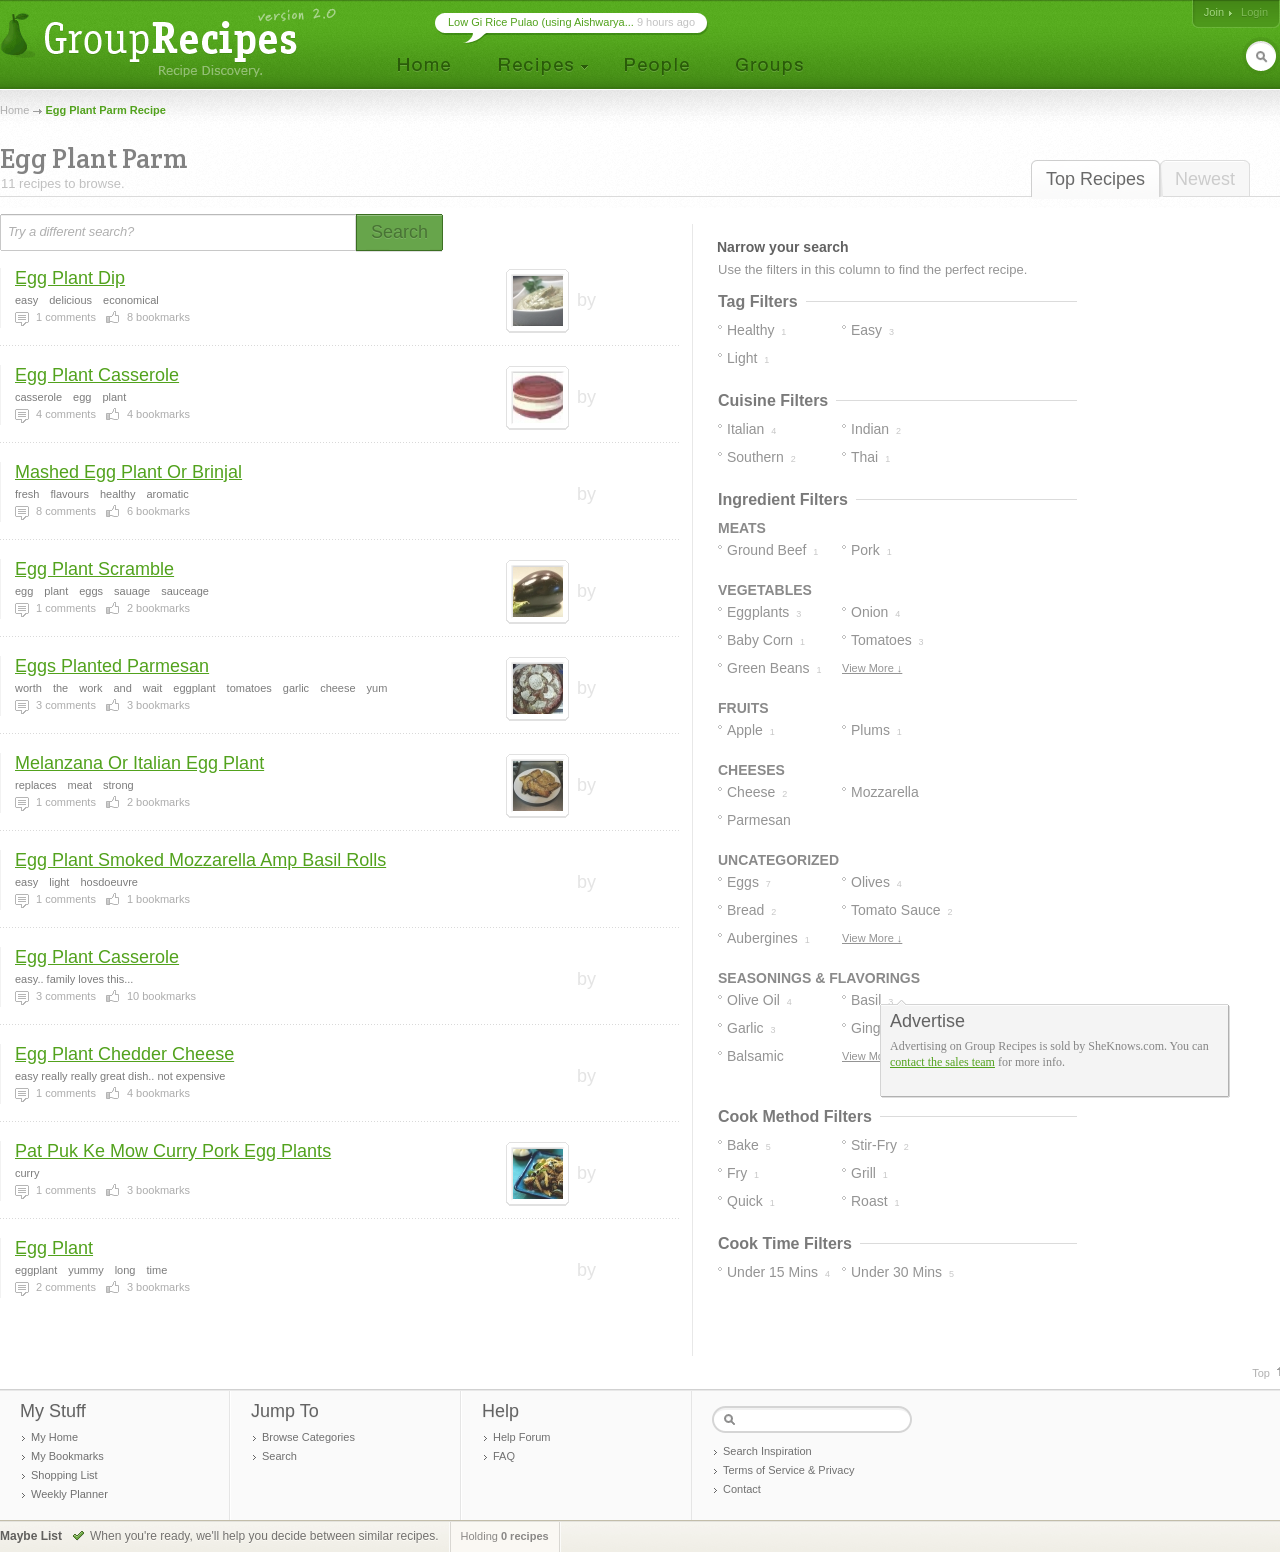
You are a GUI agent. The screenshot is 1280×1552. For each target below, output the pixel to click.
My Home (54, 1437)
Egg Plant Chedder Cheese (124, 1054)
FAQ (504, 1456)
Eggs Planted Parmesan (112, 666)
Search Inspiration (767, 1451)
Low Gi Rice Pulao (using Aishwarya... (541, 22)
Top (1261, 1373)
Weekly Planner (69, 1494)
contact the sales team (942, 1062)
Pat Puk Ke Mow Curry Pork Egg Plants (173, 1151)
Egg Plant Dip (70, 278)
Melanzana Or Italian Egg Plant (139, 763)
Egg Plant (54, 1248)
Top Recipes (1095, 179)
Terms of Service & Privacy (788, 1470)
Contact (742, 1489)
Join (1214, 12)
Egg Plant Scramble (94, 569)
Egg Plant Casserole (97, 375)
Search (279, 1456)
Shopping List (64, 1475)
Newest (1205, 179)
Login (1254, 12)
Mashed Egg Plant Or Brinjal (128, 472)
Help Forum (521, 1437)
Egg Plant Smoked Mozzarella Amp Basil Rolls (200, 860)
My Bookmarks (67, 1456)
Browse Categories (308, 1437)
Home (14, 110)
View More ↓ (872, 668)
